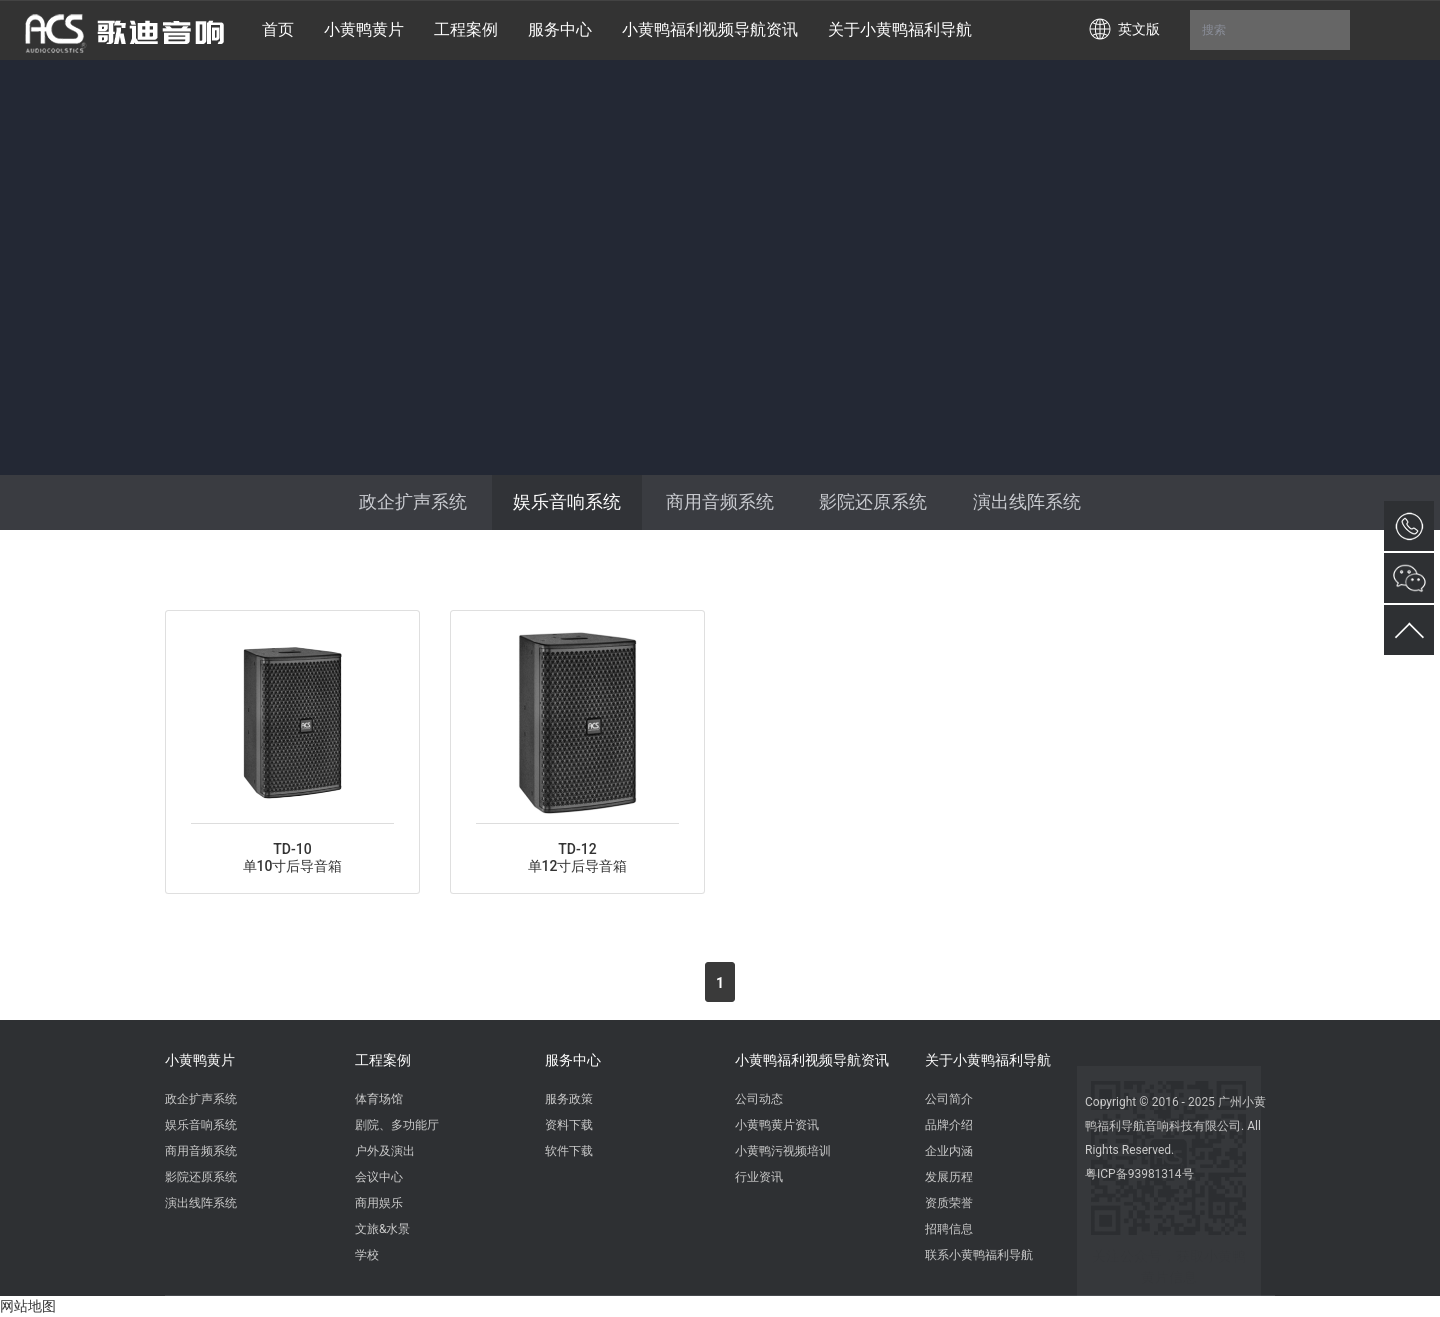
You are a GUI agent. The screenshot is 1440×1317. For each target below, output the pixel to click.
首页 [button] (278, 29)
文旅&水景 (382, 1229)
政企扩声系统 (413, 501)
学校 (367, 1255)
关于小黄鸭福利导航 (988, 1060)
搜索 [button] (1270, 30)
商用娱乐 (379, 1203)
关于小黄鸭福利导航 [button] (900, 29)
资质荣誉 (949, 1203)
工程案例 (383, 1060)
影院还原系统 (873, 501)
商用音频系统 (720, 501)
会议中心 (379, 1177)
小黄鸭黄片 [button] (364, 29)
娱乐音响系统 (567, 501)
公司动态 (759, 1099)
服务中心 (573, 1060)
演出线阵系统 (1027, 501)
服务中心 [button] (560, 29)
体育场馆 (379, 1099)
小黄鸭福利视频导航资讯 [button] (710, 29)
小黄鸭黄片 (200, 1060)
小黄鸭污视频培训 (783, 1151)
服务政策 (569, 1099)
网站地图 (28, 1306)
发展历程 (949, 1177)
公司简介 (949, 1099)
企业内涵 (949, 1151)
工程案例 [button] (466, 29)
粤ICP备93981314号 (1139, 1174)
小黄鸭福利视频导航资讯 (812, 1060)
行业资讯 (759, 1177)
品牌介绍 (949, 1125)
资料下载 (569, 1125)
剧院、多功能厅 (397, 1125)
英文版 (1139, 29)
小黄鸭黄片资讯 (777, 1125)
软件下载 (569, 1151)
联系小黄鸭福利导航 (979, 1255)
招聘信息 (949, 1229)
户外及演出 (385, 1151)
